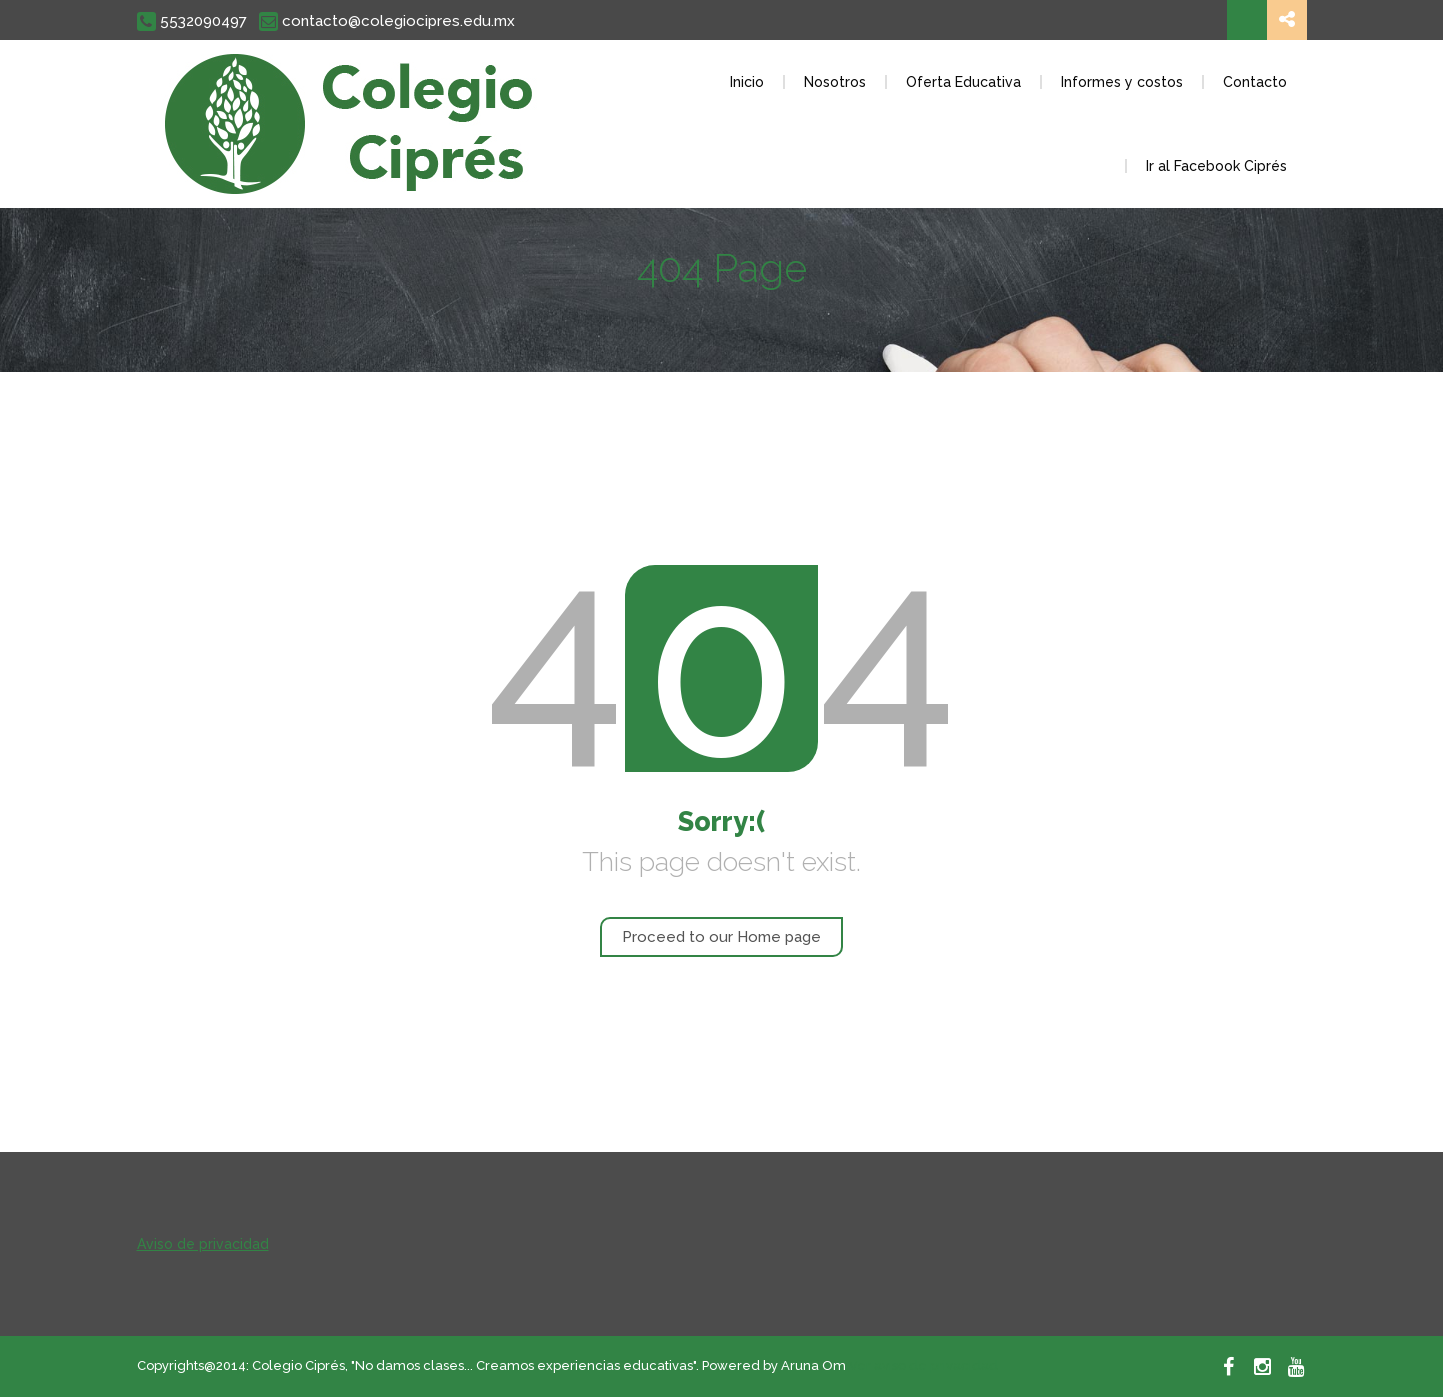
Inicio (747, 82)
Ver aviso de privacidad (923, 1365)
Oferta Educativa (963, 82)
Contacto (1255, 82)
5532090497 (192, 22)
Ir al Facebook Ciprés (1216, 166)
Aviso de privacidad (203, 1244)
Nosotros (835, 82)
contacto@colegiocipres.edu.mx (387, 22)
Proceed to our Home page (721, 937)
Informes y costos (1122, 82)
